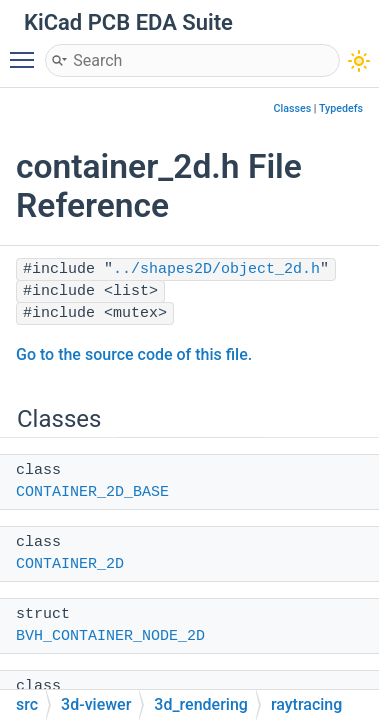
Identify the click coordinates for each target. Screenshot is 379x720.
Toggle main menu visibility (27, 51)
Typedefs (341, 108)
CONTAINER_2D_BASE (92, 492)
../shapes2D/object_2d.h (216, 269)
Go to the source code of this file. (134, 354)
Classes (293, 108)
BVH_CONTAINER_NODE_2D (110, 636)
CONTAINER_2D (70, 564)
